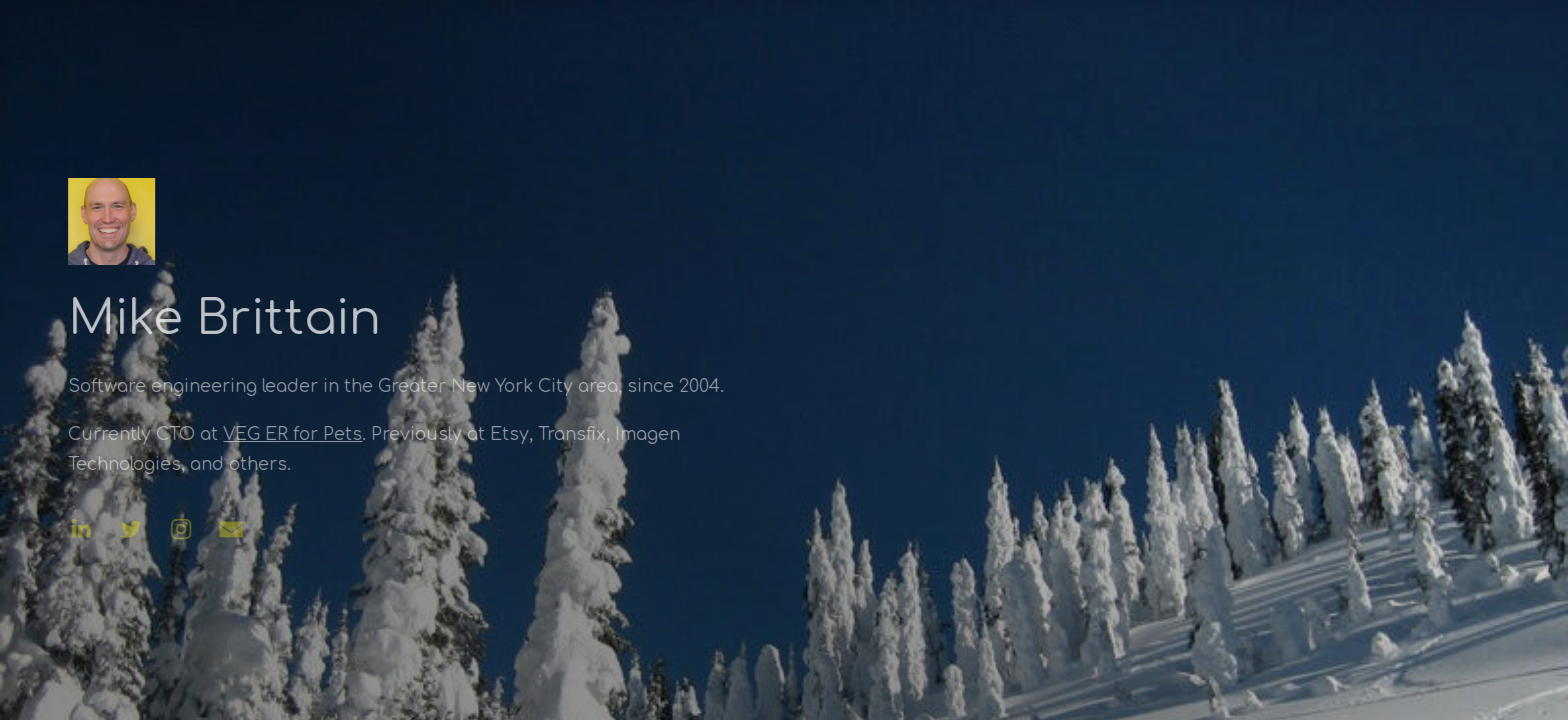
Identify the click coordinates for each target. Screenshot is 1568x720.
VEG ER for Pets (291, 434)
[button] (80, 529)
